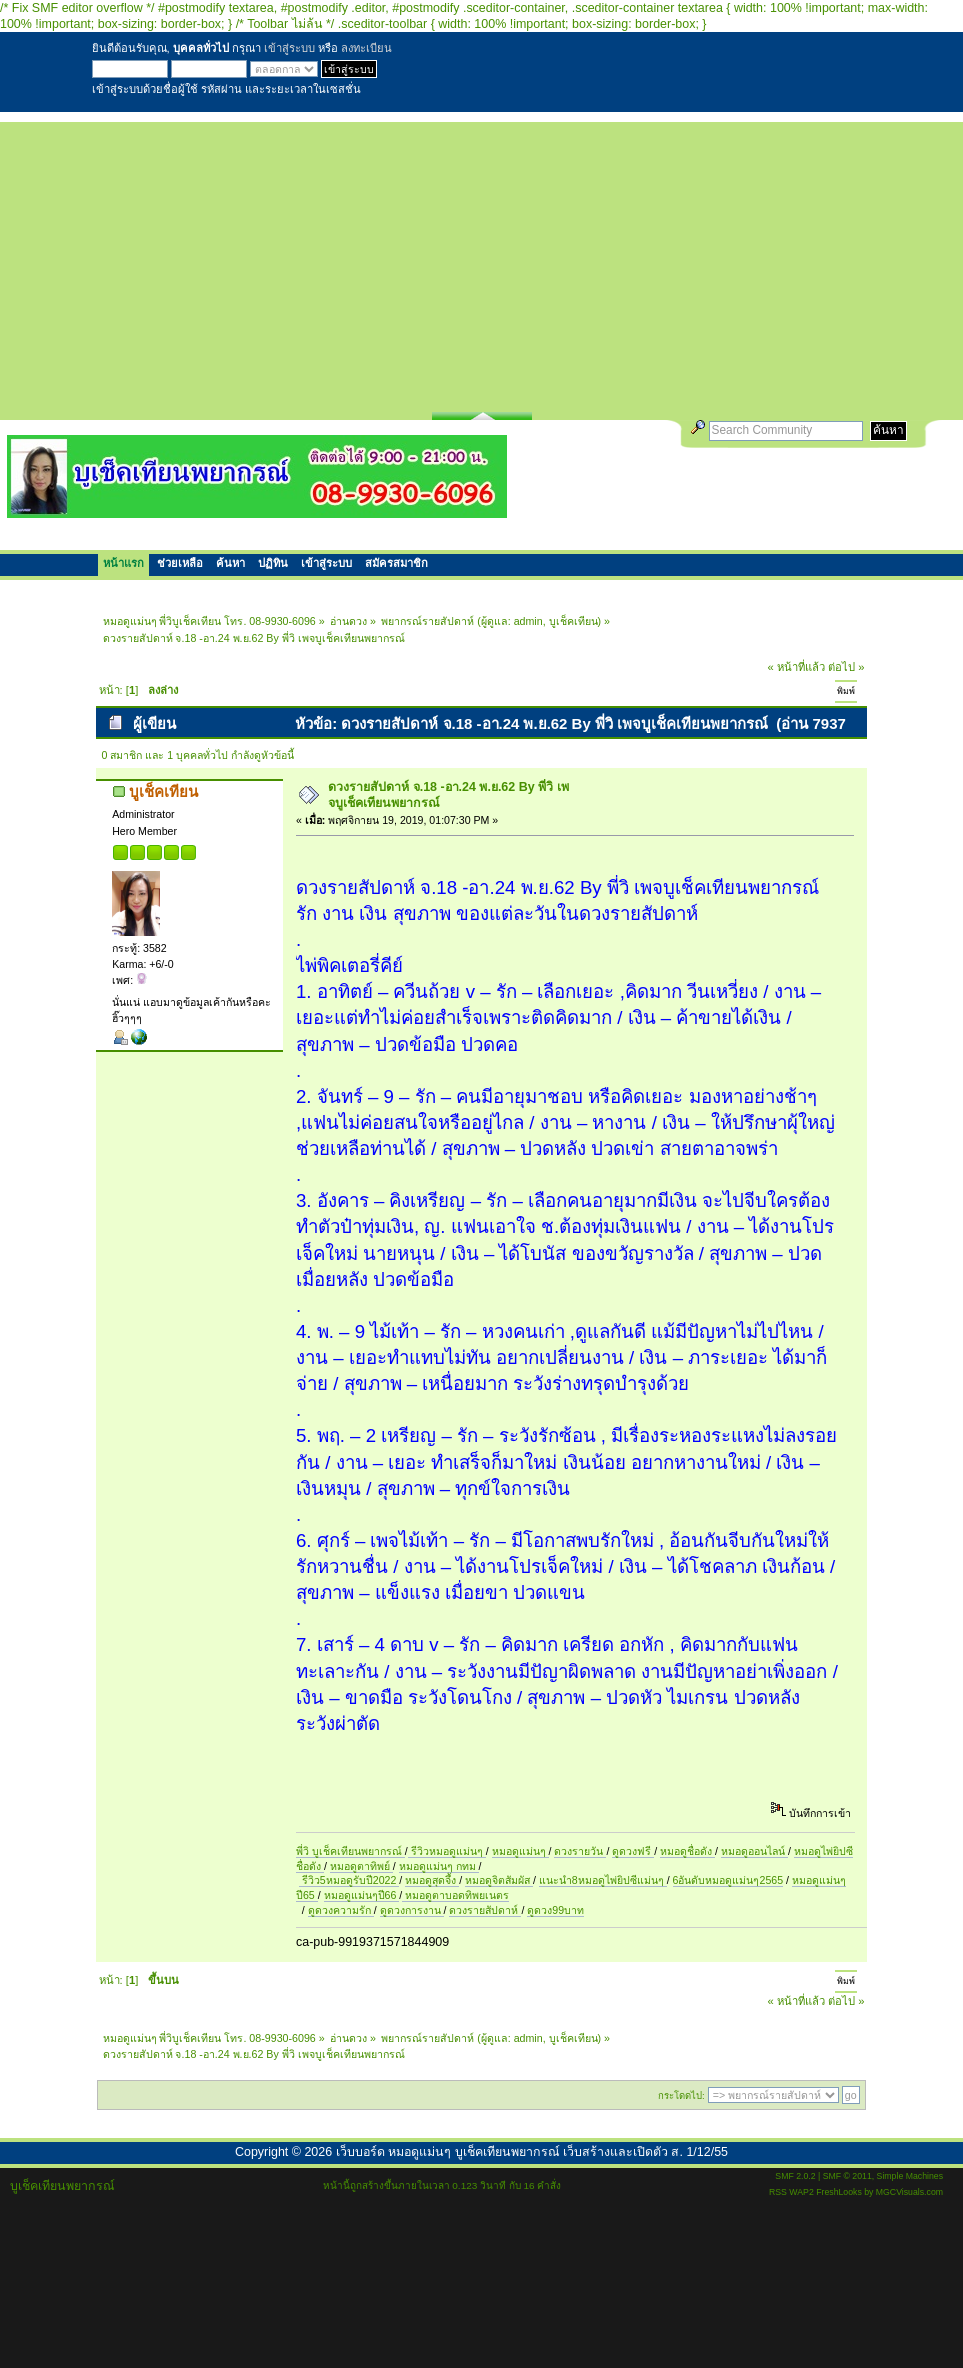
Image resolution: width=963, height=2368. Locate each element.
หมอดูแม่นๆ (520, 1851)
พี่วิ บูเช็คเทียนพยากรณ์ (350, 1851)
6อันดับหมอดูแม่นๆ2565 (728, 1880)
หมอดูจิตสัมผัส (499, 1880)
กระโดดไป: (681, 2095)
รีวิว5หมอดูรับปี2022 (349, 1880)
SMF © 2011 (847, 2176)
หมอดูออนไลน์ (754, 1851)
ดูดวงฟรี (633, 1851)
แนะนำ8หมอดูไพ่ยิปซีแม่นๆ (603, 1880)
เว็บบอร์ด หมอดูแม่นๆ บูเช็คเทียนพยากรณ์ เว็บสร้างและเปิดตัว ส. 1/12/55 (532, 2152)
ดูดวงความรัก (341, 1910)
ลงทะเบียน (366, 48)
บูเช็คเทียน (573, 621)
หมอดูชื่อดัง (687, 1851)
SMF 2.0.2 (795, 2176)
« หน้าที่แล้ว (796, 667)
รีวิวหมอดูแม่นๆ (447, 1851)
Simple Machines (910, 2176)
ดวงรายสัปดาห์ (485, 1910)
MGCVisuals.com (909, 2192)
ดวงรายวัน (580, 1851)
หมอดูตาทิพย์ (361, 1866)
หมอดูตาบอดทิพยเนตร (455, 1895)
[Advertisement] (481, 262)
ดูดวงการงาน (412, 1910)
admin (528, 621)
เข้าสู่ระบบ (289, 48)
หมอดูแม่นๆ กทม (439, 1866)
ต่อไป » (846, 667)
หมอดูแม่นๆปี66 (362, 1895)
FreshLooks (839, 2192)
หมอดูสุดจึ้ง (432, 1880)
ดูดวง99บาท (555, 1910)
